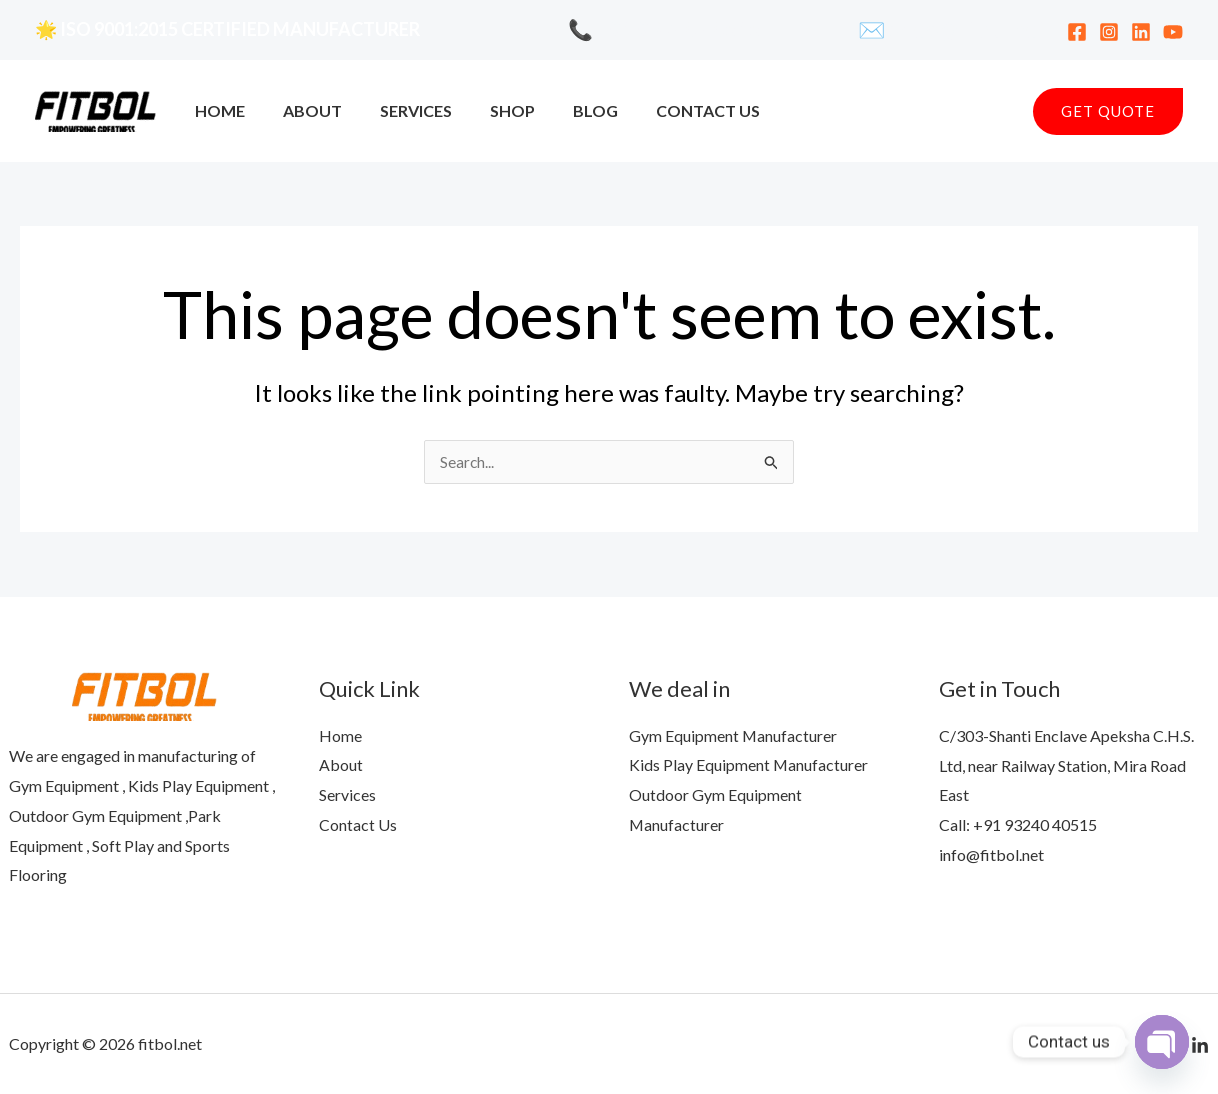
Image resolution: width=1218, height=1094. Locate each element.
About (303, 110)
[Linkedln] (1200, 1046)
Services (401, 110)
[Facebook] (1077, 32)
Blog (568, 110)
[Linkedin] (1141, 32)
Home (217, 110)
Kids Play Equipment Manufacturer (749, 765)
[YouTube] (1173, 32)
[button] (1108, 111)
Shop (491, 110)
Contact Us (675, 110)
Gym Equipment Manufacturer (733, 735)
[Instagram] (1109, 32)
